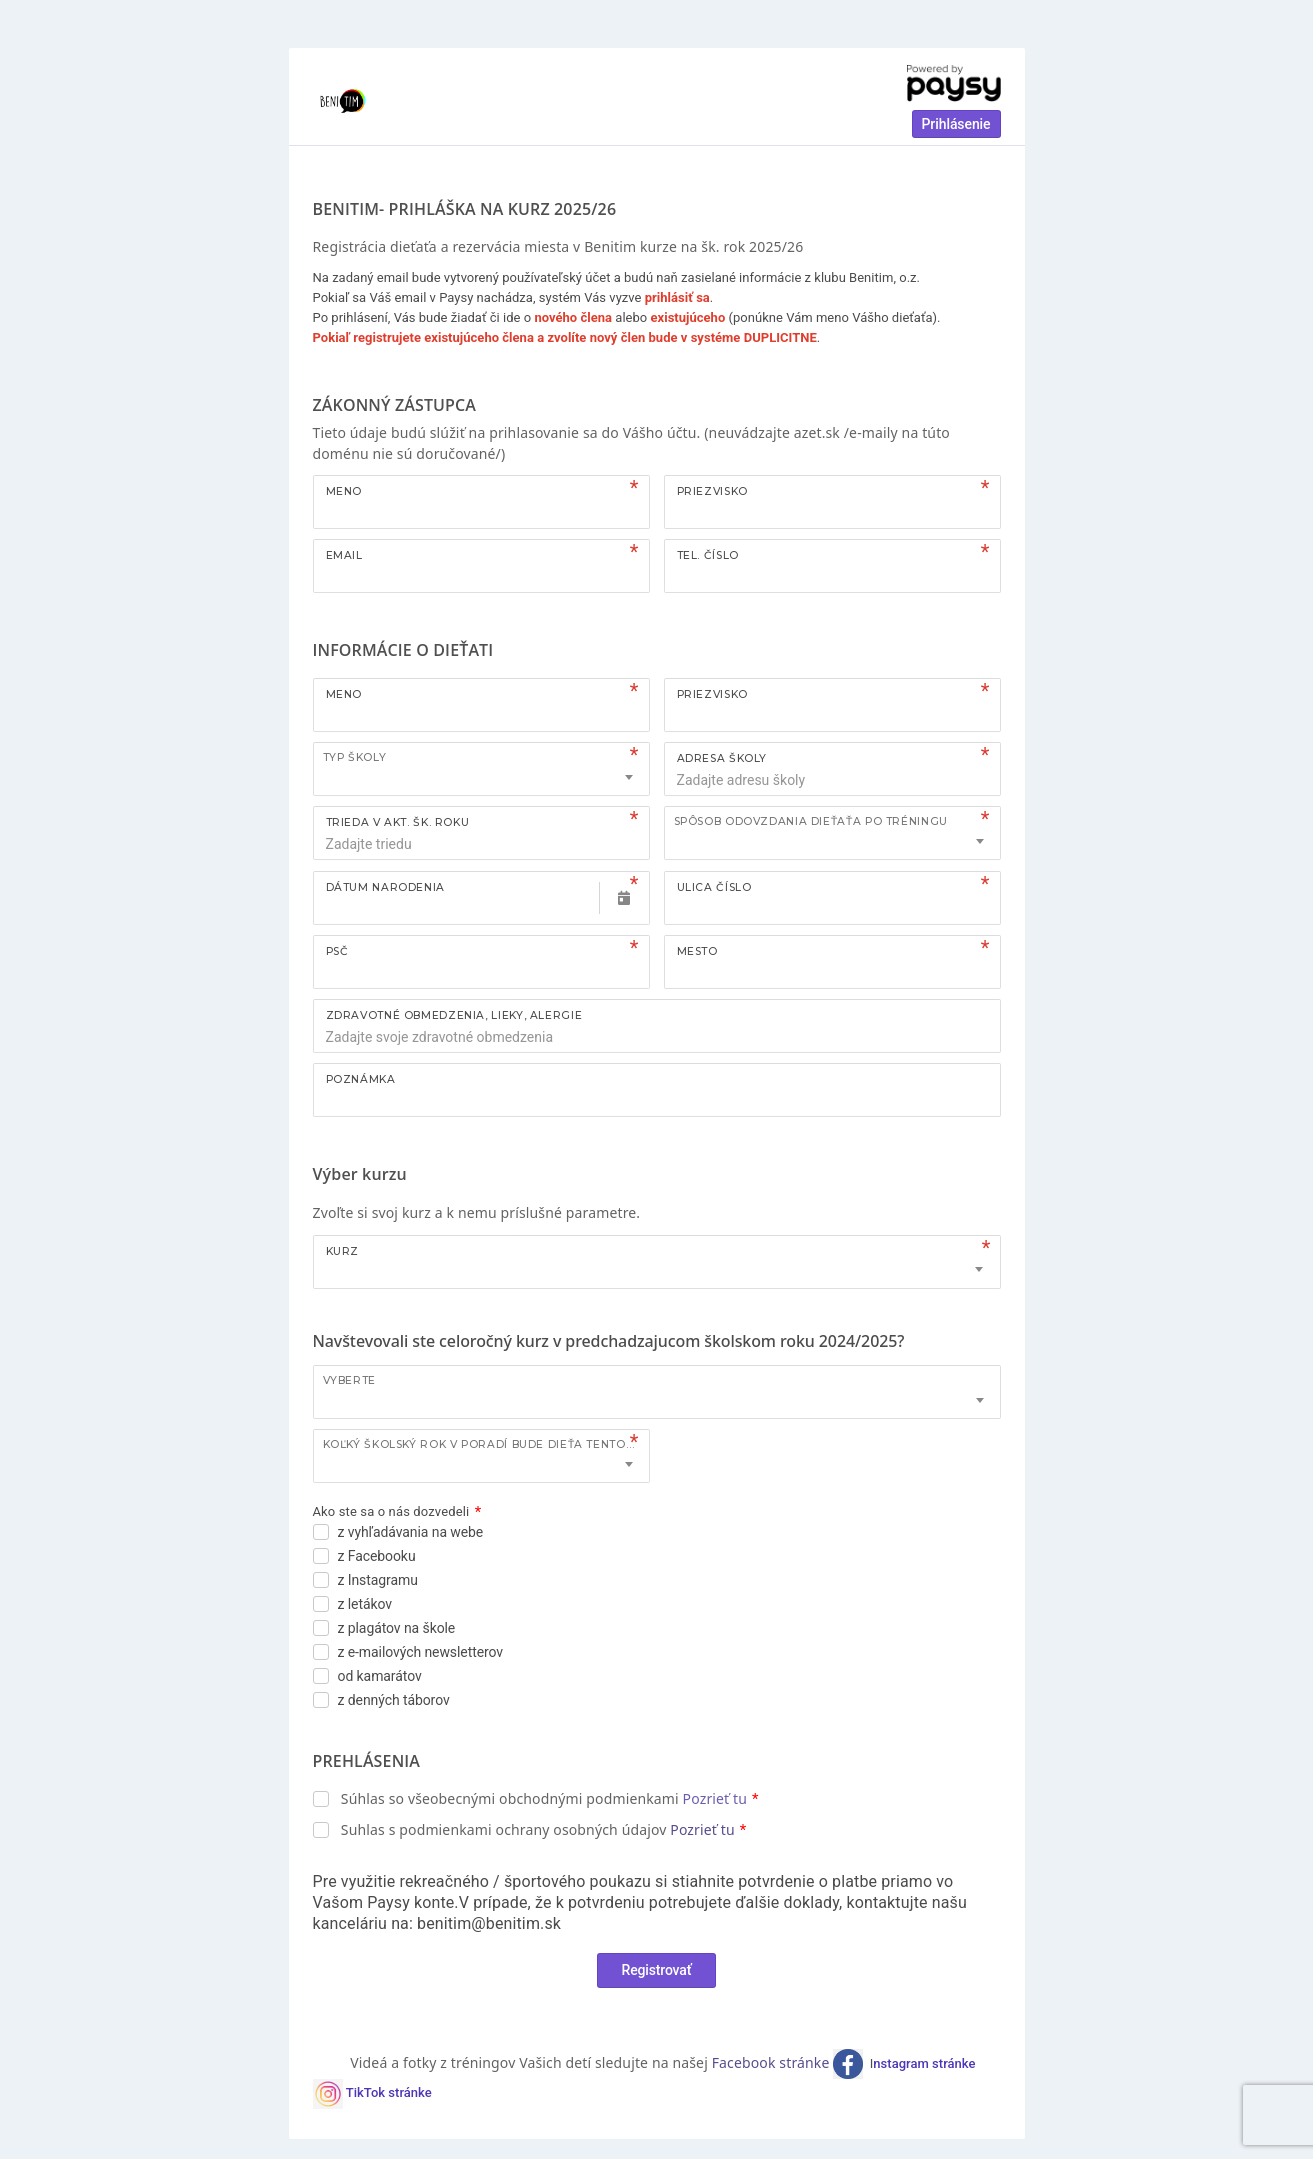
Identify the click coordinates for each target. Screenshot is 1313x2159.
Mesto (697, 951)
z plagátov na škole (397, 1628)
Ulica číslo (714, 887)
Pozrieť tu (715, 1798)
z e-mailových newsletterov (421, 1652)
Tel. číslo (708, 555)
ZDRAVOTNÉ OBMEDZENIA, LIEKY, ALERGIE (454, 1015)
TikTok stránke (389, 2093)
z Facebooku (377, 1556)
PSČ (337, 951)
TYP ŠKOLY (355, 757)
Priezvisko (712, 491)
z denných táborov (394, 1700)
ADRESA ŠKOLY (722, 758)
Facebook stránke (773, 2062)
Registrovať (657, 1970)
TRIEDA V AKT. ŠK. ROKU (398, 822)
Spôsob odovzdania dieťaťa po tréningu (811, 821)
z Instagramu (378, 1580)
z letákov (365, 1604)
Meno (344, 491)
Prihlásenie (956, 124)
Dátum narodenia (385, 887)
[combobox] (481, 769)
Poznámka (361, 1079)
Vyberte (349, 1380)
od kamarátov (380, 1676)
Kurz (343, 1251)
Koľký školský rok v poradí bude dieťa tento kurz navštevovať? (486, 1444)
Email (344, 555)
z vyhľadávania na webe (411, 1532)
